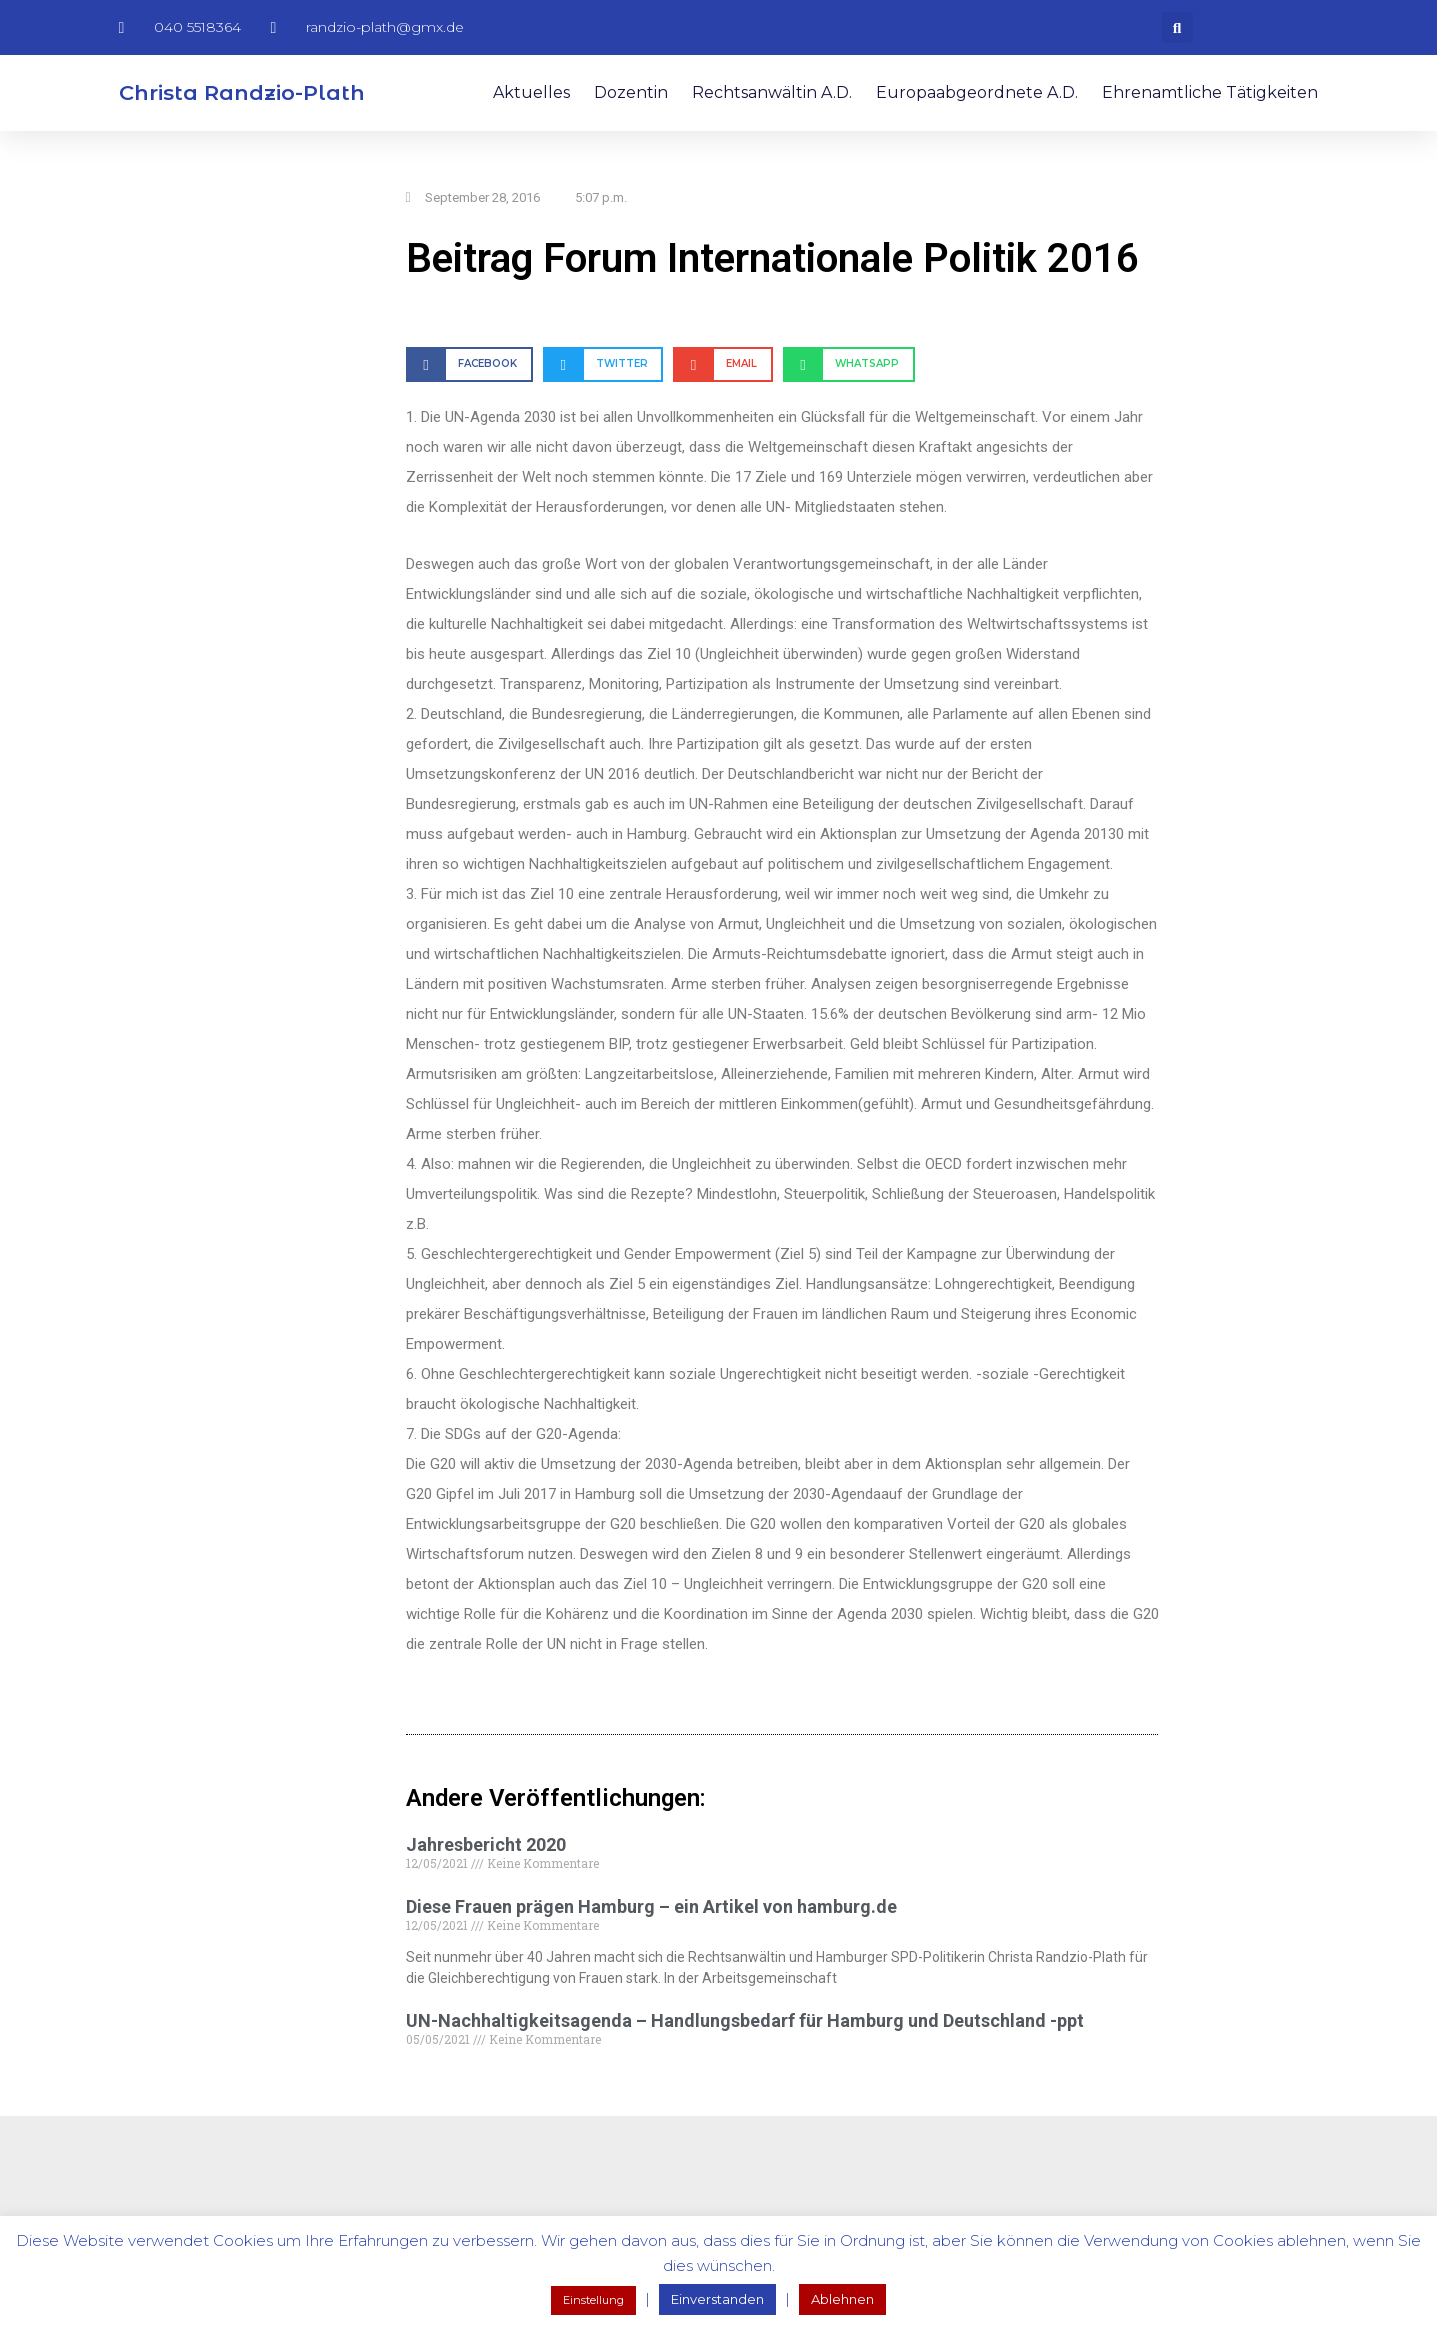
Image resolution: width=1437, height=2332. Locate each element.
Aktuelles (531, 92)
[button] (1177, 27)
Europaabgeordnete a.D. (977, 92)
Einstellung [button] (593, 2300)
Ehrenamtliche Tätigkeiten (1210, 92)
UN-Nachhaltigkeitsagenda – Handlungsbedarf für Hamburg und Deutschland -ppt (745, 2020)
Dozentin (631, 92)
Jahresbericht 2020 (486, 1844)
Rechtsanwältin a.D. (772, 92)
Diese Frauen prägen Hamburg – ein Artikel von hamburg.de (651, 1906)
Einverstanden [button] (717, 2299)
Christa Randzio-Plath (242, 92)
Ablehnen (842, 2299)
